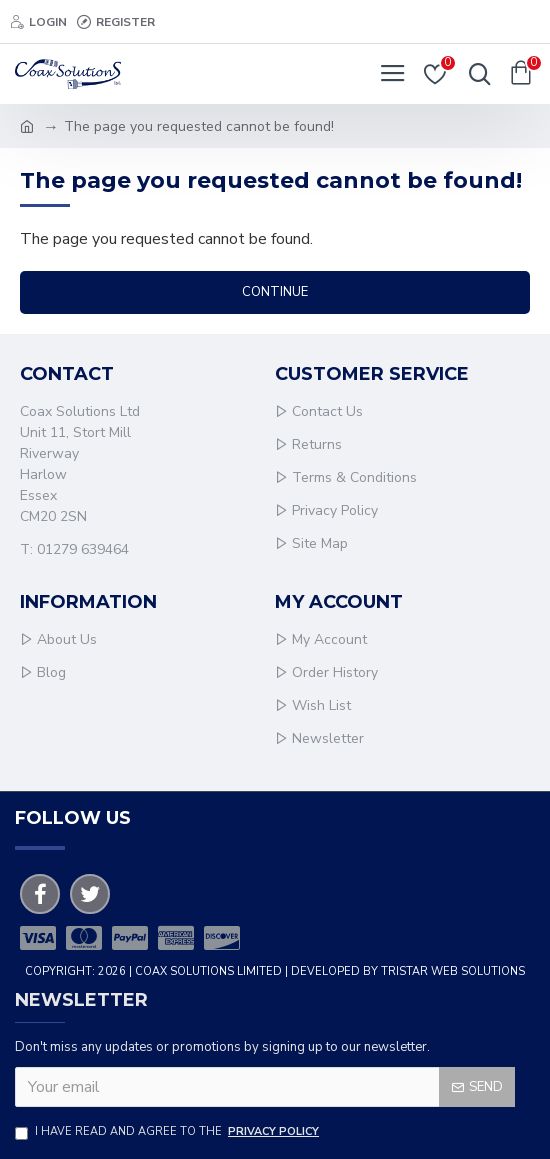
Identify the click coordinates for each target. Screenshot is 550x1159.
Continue (275, 292)
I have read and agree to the (168, 1132)
